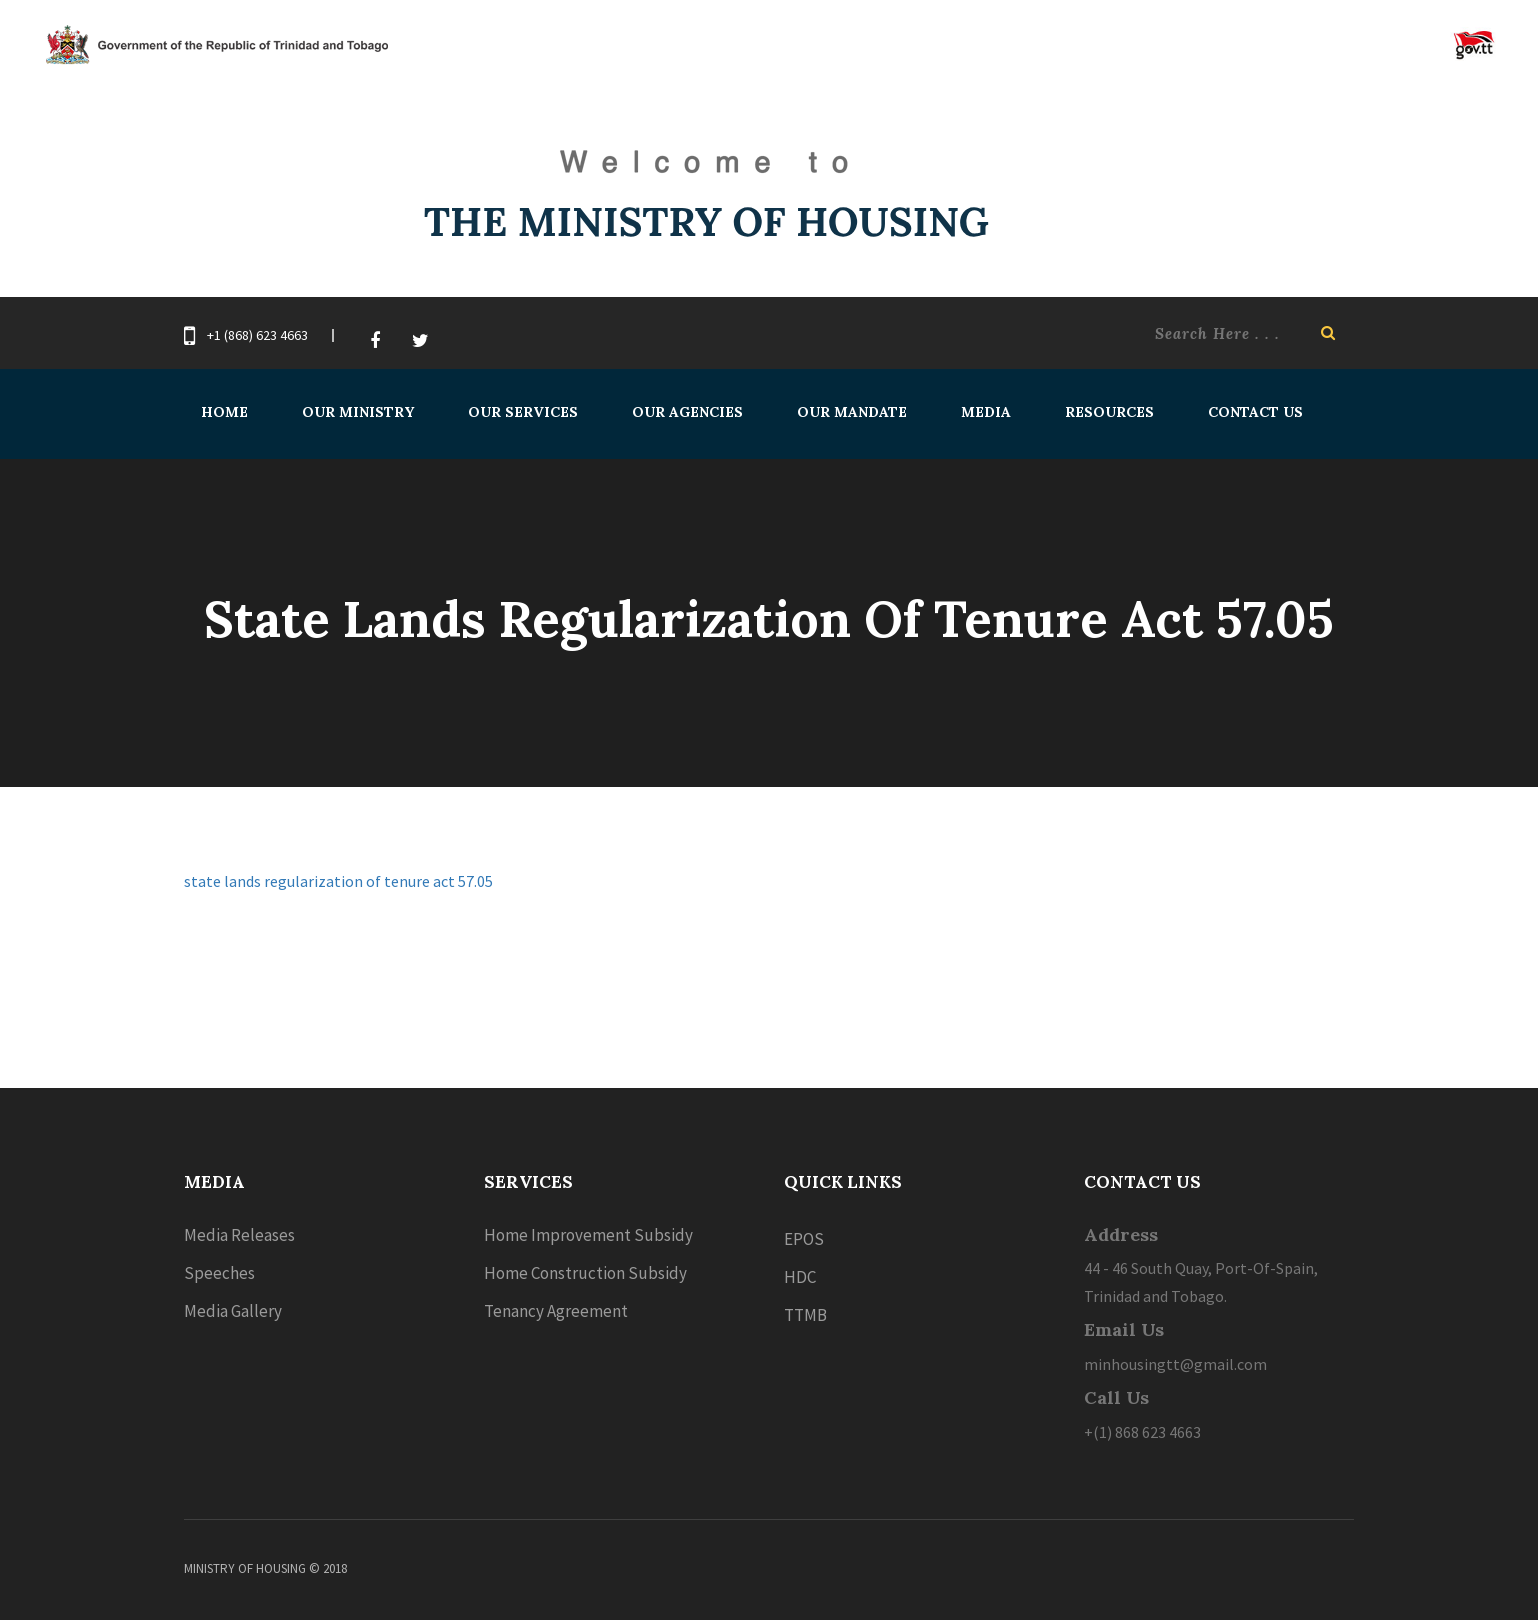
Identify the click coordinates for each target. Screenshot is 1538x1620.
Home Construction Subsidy (585, 1273)
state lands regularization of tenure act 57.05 (338, 881)
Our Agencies (687, 412)
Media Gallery (233, 1311)
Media (986, 412)
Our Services (523, 412)
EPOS (804, 1239)
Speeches (219, 1273)
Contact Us (1255, 412)
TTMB (805, 1315)
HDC (800, 1277)
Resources (1109, 412)
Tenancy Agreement (556, 1311)
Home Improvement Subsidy (588, 1235)
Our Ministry (358, 412)
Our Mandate (852, 412)
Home (224, 412)
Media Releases (239, 1235)
